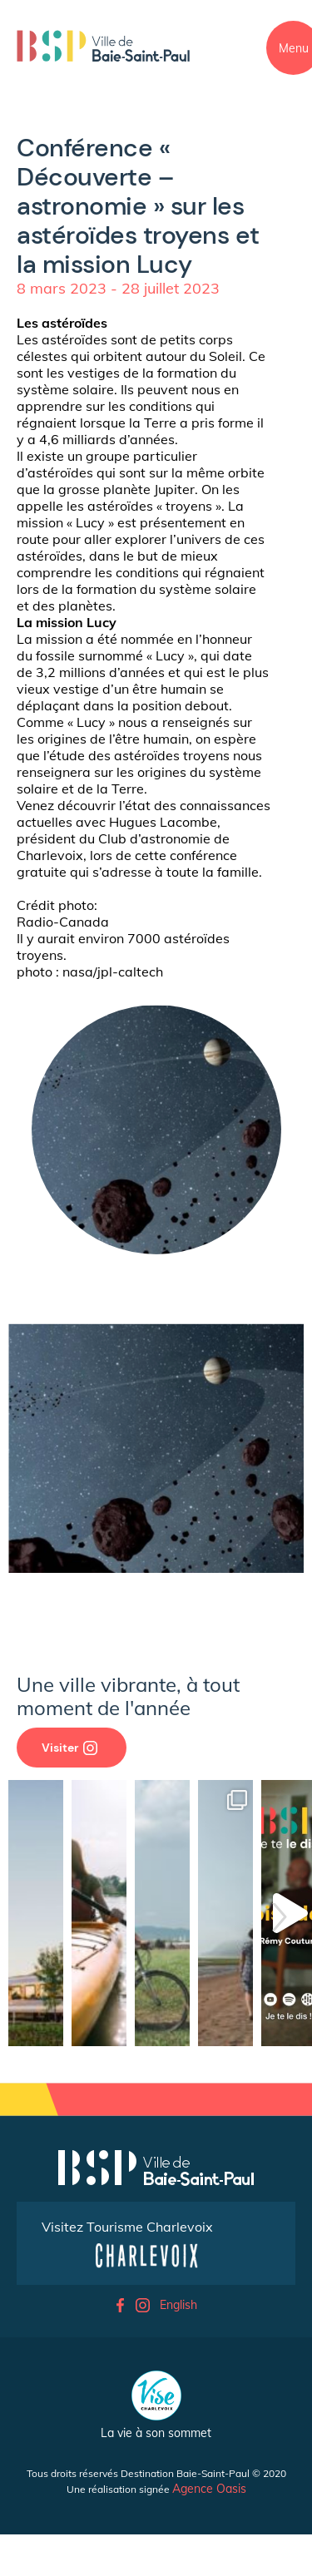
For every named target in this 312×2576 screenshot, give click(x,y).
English (178, 2304)
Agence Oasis (209, 2488)
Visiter (69, 1747)
